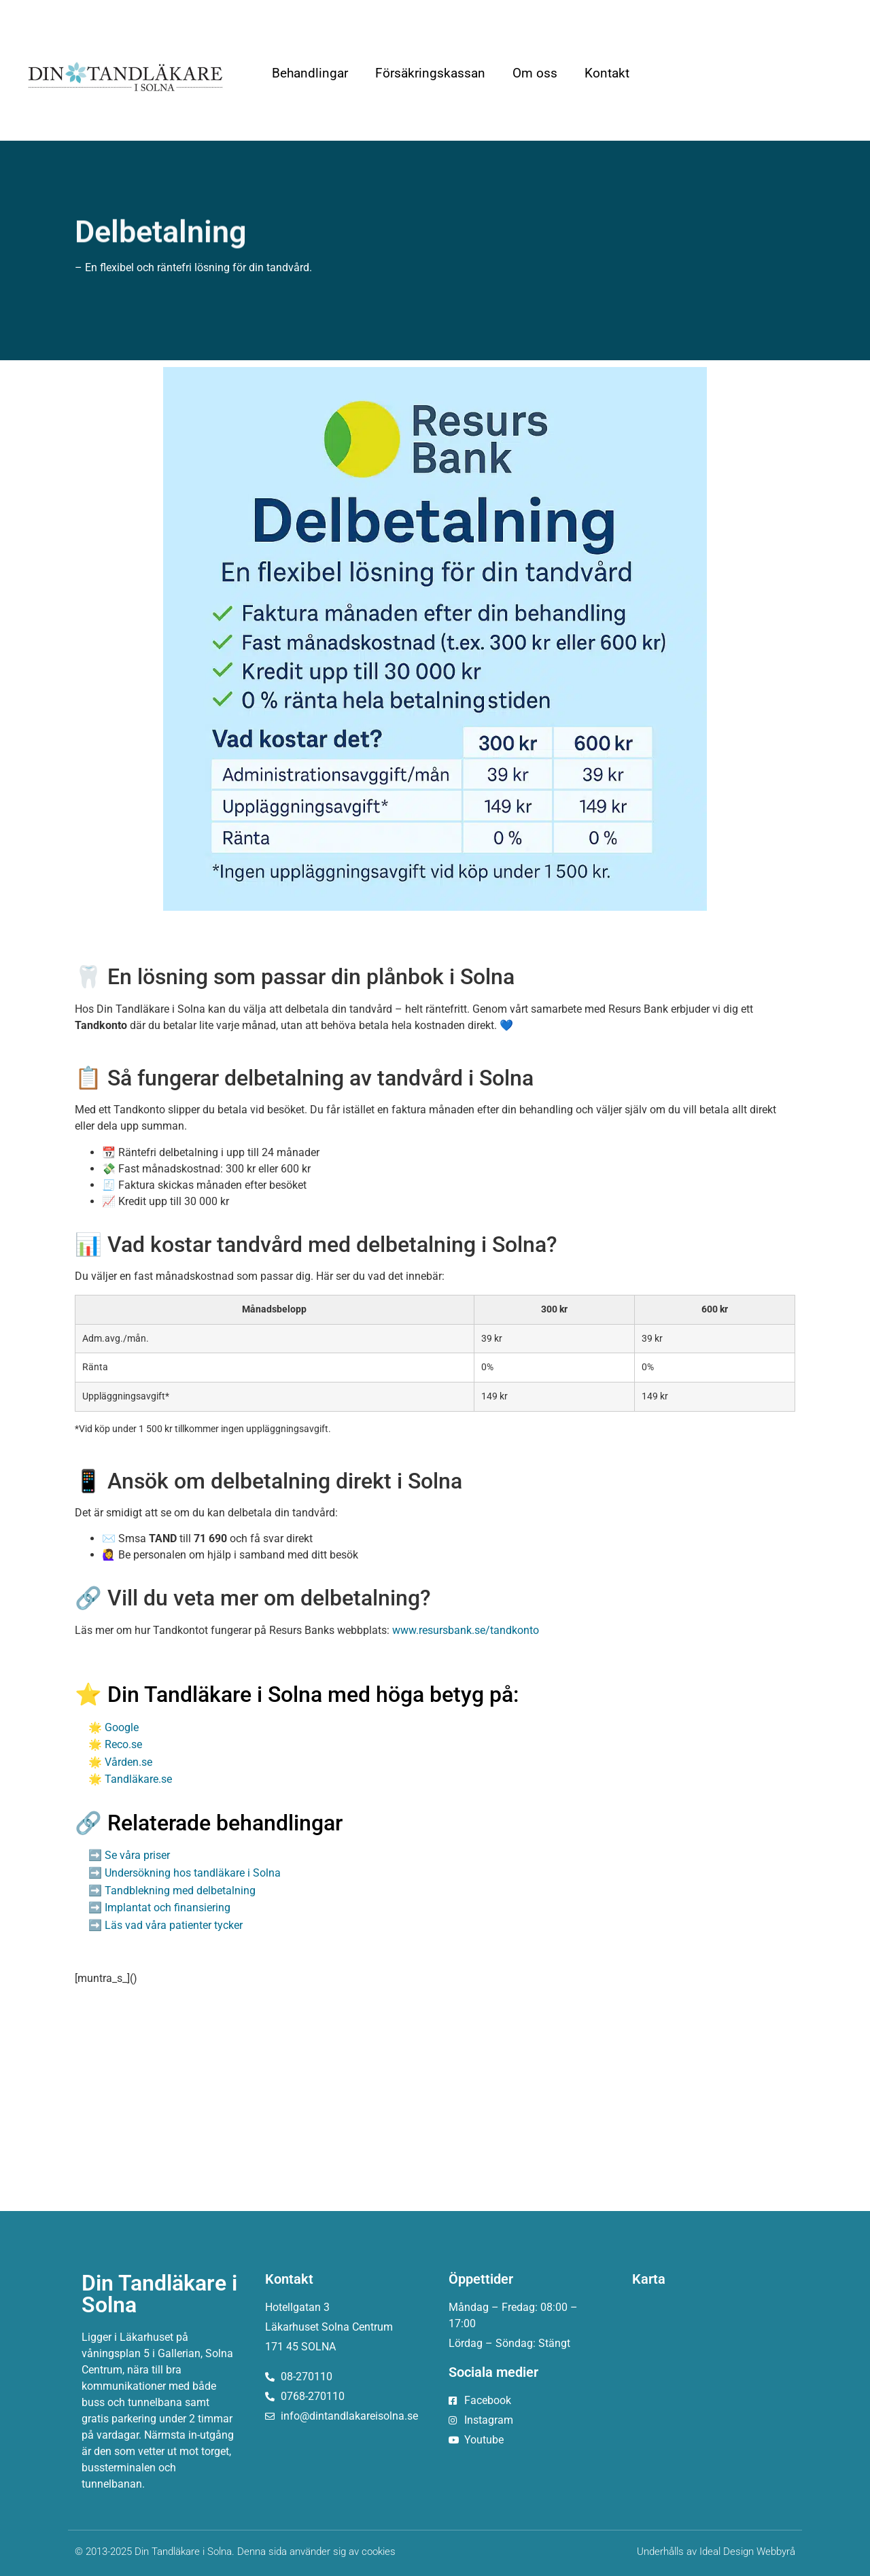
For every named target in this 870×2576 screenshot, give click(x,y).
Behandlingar (310, 73)
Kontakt (607, 73)
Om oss (534, 73)
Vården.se (128, 1762)
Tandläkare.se (138, 1779)
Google (122, 1727)
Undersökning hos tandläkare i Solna (193, 1872)
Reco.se (123, 1744)
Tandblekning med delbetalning (180, 1890)
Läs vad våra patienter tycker (174, 1925)
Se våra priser (137, 1855)
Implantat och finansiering (167, 1907)
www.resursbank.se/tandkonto (465, 1630)
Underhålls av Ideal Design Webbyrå (716, 2551)
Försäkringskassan (430, 73)
